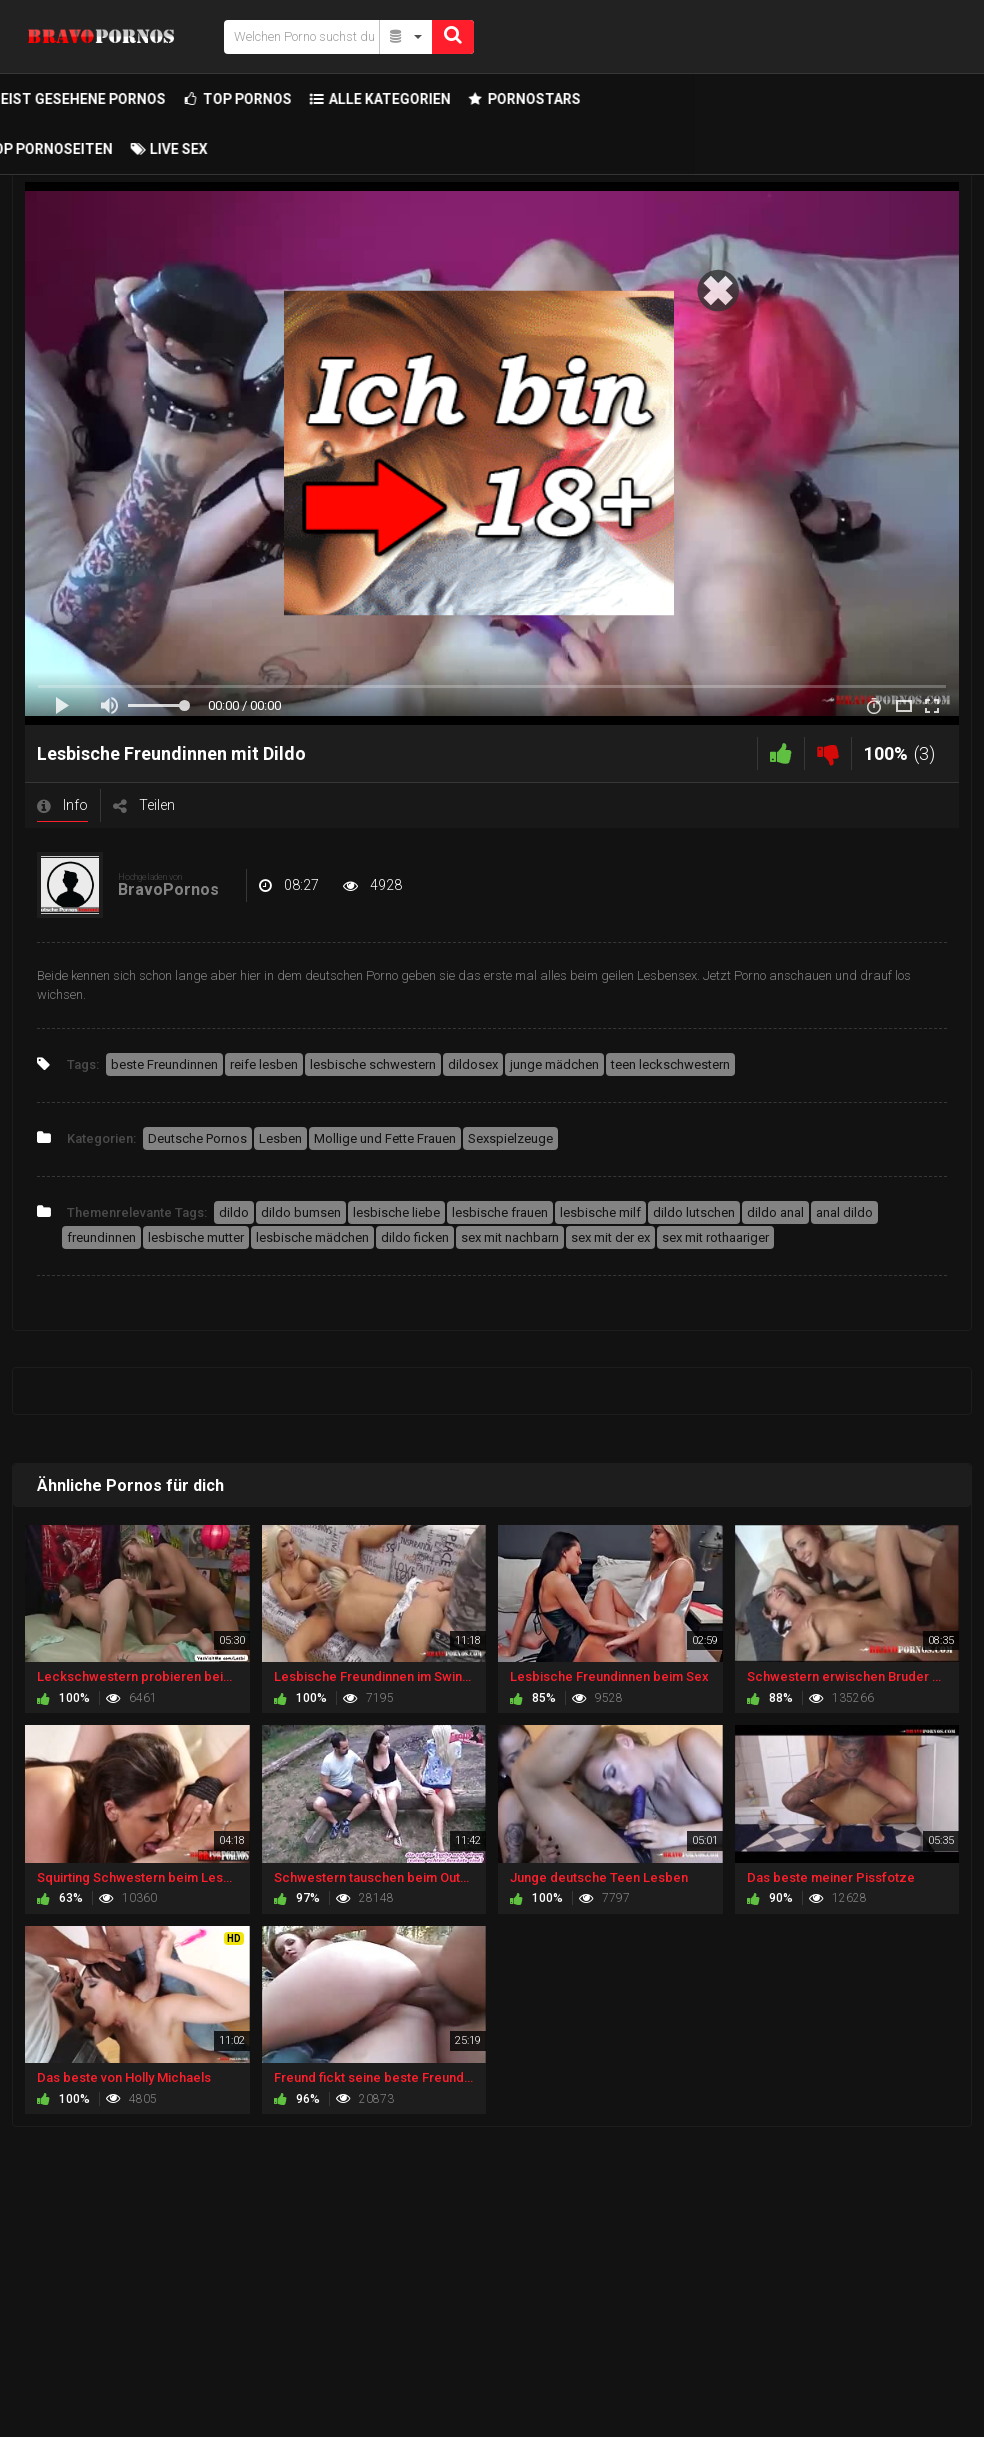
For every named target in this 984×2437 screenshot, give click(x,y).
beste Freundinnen (164, 1064)
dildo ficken (415, 1237)
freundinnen (101, 1237)
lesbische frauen (500, 1212)
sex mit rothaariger (715, 1237)
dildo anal (775, 1212)
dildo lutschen (694, 1212)
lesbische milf (600, 1212)
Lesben (280, 1138)
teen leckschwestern (670, 1064)
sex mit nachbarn (510, 1237)
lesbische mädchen (312, 1237)
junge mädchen (554, 1064)
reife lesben (264, 1064)
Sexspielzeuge (510, 1138)
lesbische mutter (196, 1237)
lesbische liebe (396, 1212)
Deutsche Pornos (197, 1138)
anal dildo (844, 1212)
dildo (234, 1212)
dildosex (473, 1064)
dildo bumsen (301, 1212)
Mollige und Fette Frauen (385, 1138)
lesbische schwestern (373, 1064)
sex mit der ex (610, 1237)
